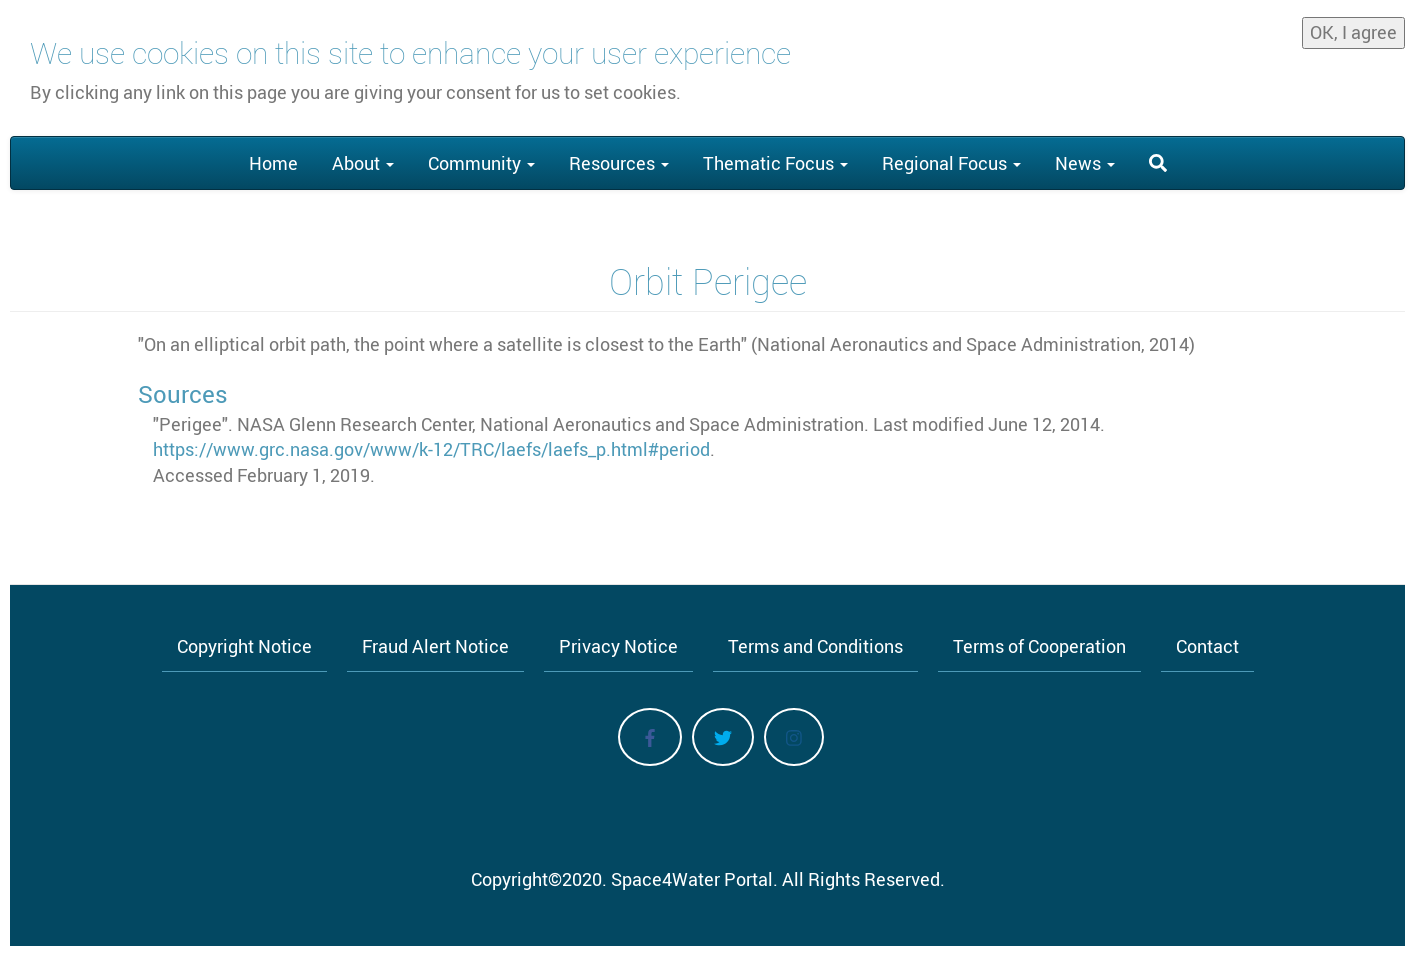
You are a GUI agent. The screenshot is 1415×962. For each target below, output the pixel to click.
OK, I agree (1353, 24)
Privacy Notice (618, 646)
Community (481, 163)
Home (273, 163)
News (1085, 163)
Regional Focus (951, 163)
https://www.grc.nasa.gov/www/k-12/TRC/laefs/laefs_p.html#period (431, 449)
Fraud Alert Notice (435, 646)
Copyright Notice (244, 646)
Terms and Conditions (815, 646)
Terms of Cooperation (1039, 646)
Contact (1207, 646)
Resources (619, 163)
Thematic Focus (775, 163)
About (363, 163)
